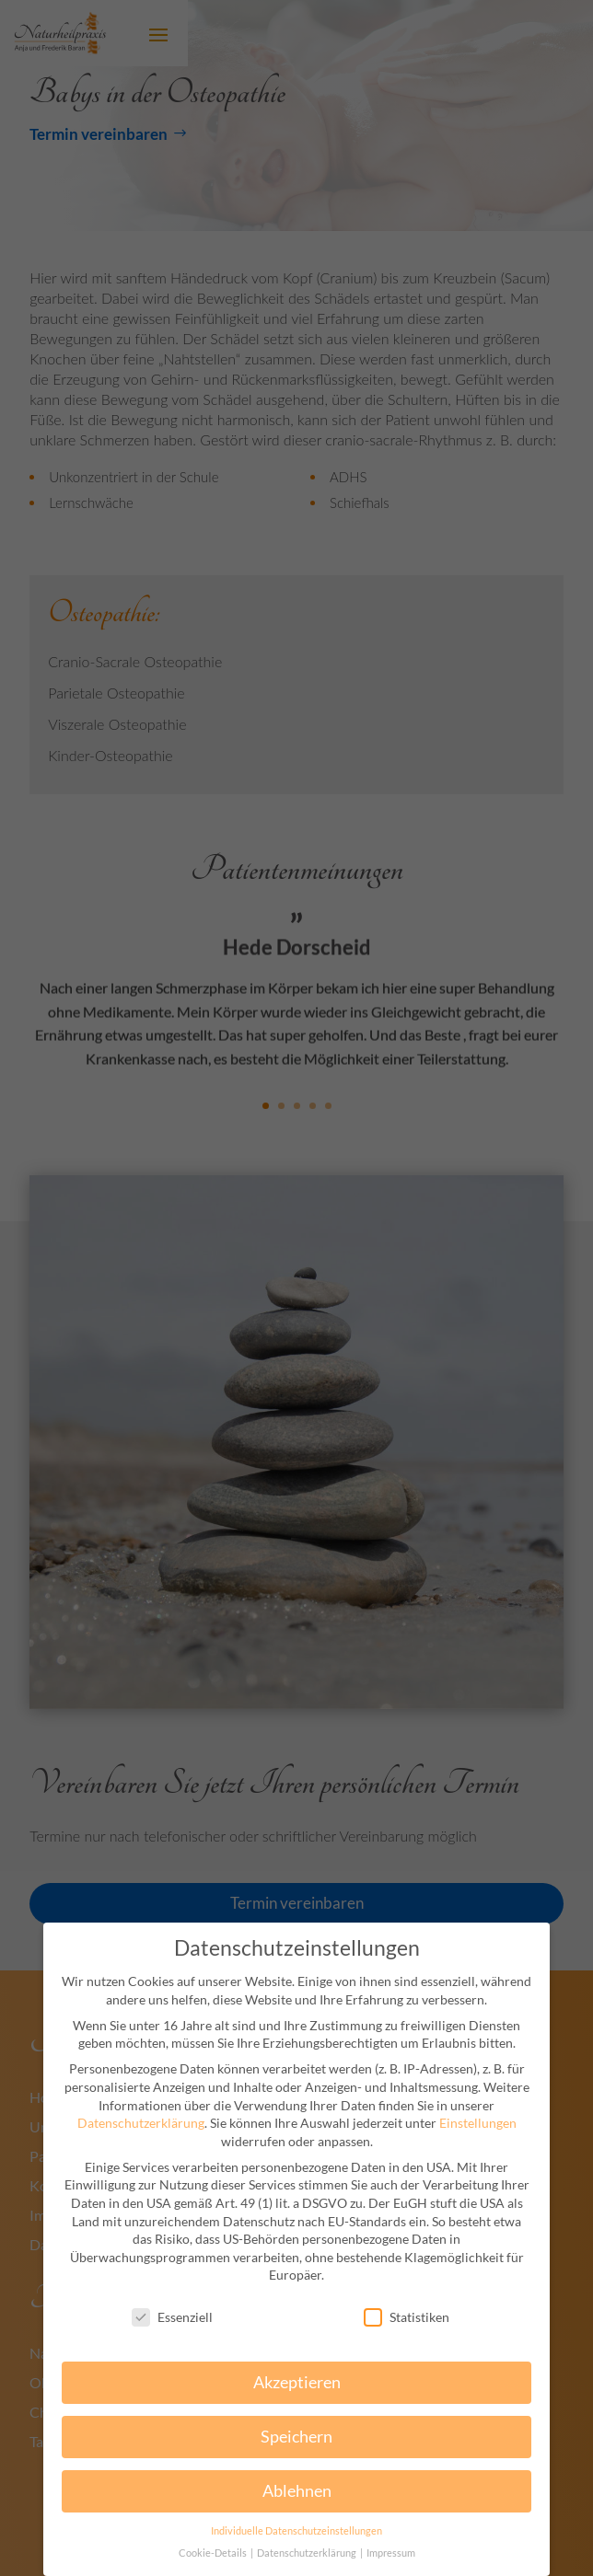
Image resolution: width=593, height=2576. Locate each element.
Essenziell (172, 2317)
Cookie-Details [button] (214, 2553)
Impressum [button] (390, 2553)
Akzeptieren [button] (297, 2382)
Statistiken (406, 2317)
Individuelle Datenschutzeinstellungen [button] (296, 2530)
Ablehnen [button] (296, 2491)
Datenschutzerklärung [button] (307, 2553)
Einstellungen (478, 2123)
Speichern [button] (296, 2436)
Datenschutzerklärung (140, 2123)
